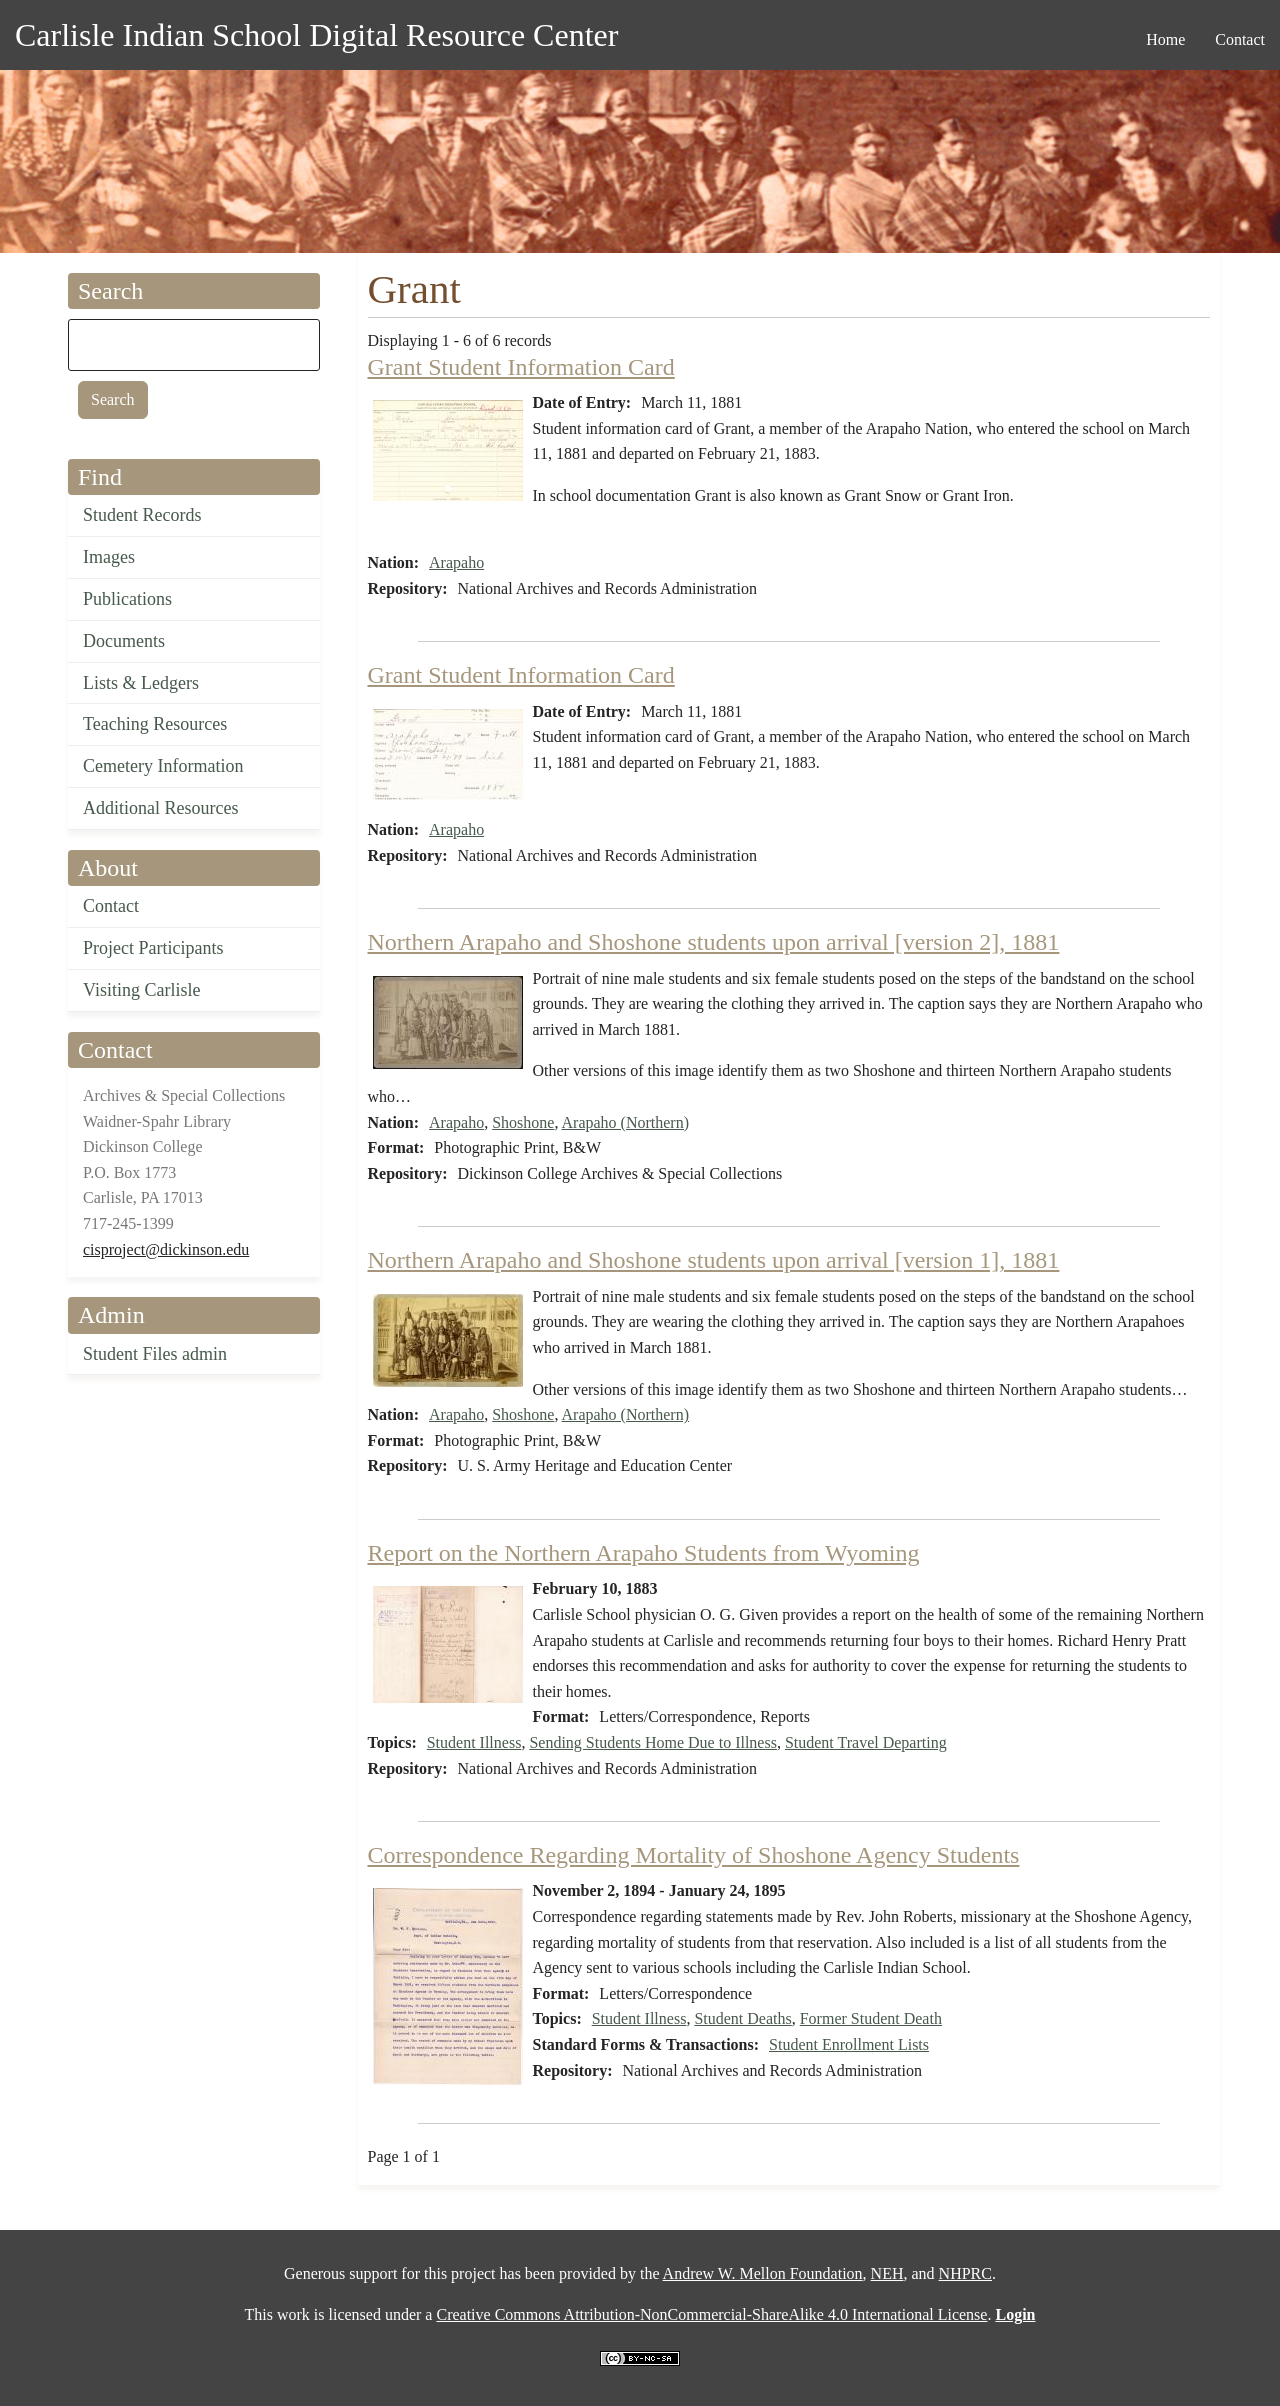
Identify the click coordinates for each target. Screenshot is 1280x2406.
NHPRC (965, 2273)
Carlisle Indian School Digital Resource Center (316, 35)
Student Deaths (742, 2018)
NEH (887, 2273)
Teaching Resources (155, 724)
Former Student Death (871, 2018)
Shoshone (523, 1122)
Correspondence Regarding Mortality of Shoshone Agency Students (694, 1855)
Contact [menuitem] (1240, 39)
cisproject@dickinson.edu (166, 1249)
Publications (127, 599)
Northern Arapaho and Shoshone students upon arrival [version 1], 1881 (714, 1260)
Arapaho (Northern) (626, 1122)
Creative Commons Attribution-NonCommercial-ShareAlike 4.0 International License (711, 2314)
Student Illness (474, 1742)
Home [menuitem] (1165, 39)
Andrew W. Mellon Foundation (763, 2273)
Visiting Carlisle (141, 990)
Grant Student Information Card (521, 367)
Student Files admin (155, 1354)
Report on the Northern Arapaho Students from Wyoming (644, 1553)
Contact (111, 906)
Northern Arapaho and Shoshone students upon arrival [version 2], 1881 (714, 942)
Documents (124, 641)
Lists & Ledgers (141, 683)
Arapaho (456, 562)
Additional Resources (160, 808)
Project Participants (153, 948)
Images (109, 557)
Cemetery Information (163, 766)
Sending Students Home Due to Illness (653, 1742)
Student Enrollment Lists (849, 2044)
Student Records (142, 515)
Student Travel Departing (866, 1742)
